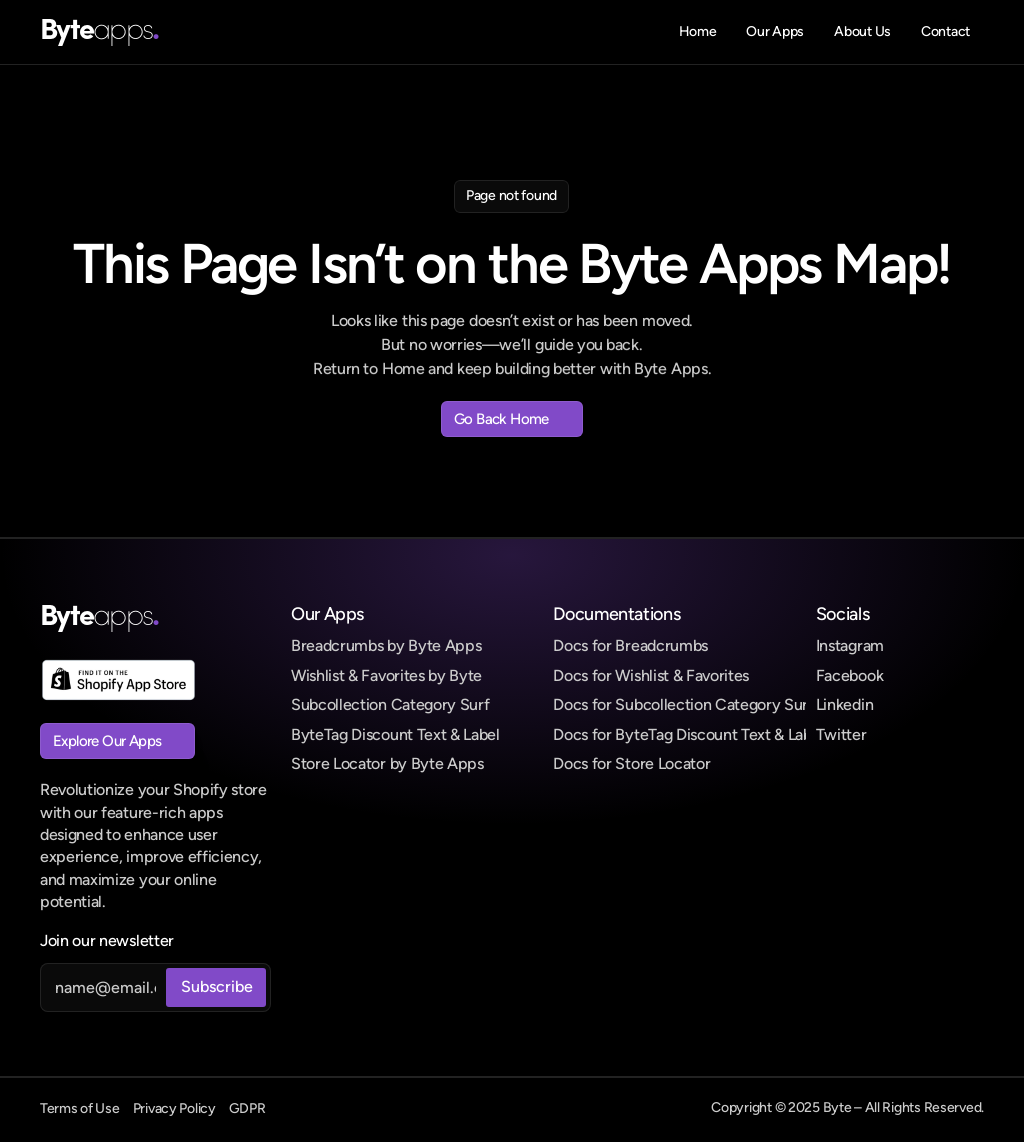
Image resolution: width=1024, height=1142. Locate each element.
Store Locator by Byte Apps (387, 763)
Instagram (850, 645)
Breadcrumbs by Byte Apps (386, 645)
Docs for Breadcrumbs (630, 645)
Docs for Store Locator (631, 763)
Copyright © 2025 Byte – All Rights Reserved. (847, 1107)
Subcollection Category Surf (390, 704)
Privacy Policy (174, 1108)
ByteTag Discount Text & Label (395, 734)
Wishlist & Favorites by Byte (386, 675)
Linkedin (844, 704)
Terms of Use (80, 1108)
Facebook (849, 675)
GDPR (247, 1108)
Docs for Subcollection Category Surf (683, 704)
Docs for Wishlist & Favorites (651, 675)
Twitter (841, 734)
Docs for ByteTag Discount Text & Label (688, 734)
